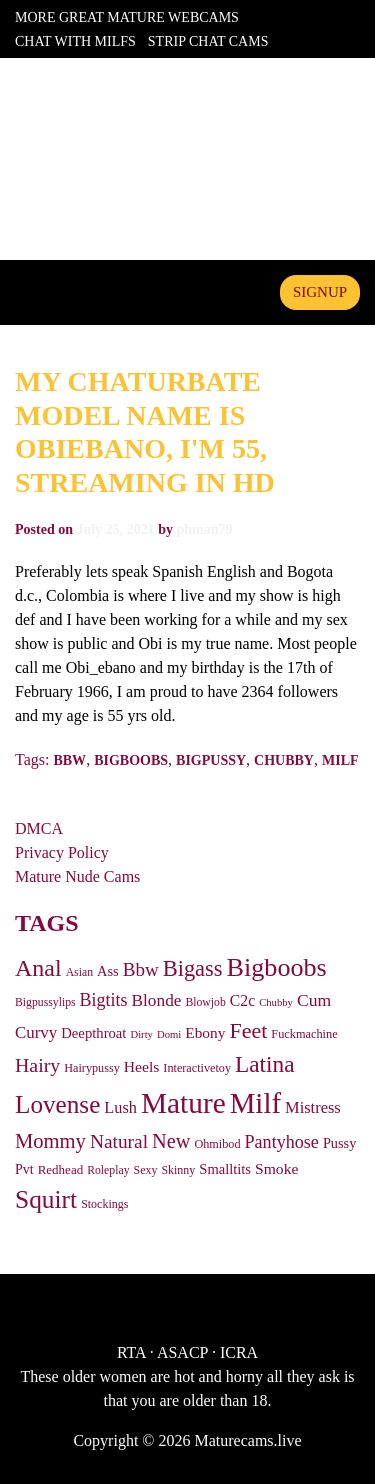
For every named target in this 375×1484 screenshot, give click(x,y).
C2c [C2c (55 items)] (242, 1000)
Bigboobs (131, 760)
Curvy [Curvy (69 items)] (36, 1032)
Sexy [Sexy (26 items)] (146, 1170)
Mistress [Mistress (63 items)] (313, 1107)
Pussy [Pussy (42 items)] (339, 1143)
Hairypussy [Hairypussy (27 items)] (92, 1068)
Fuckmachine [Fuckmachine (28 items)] (304, 1034)
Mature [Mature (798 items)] (183, 1103)
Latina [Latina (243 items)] (265, 1064)
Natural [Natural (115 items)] (119, 1141)
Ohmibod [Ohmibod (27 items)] (217, 1144)
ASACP (182, 1352)
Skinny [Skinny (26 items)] (178, 1170)
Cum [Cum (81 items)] (314, 1000)
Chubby (284, 760)
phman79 (204, 529)
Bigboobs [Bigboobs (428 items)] (277, 967)
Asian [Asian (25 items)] (79, 972)
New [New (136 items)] (171, 1141)
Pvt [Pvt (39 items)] (24, 1169)
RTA (131, 1352)
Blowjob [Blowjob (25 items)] (205, 1002)
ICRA (239, 1352)
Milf (340, 760)
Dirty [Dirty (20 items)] (141, 1034)
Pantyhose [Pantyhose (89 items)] (282, 1142)
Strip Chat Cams (208, 41)
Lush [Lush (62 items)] (120, 1107)
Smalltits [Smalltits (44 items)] (225, 1169)
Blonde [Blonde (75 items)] (157, 1000)
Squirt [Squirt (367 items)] (46, 1199)
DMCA (39, 828)
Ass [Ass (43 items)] (108, 971)
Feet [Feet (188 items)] (248, 1030)
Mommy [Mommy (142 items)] (50, 1141)
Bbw (69, 760)
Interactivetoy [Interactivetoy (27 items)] (197, 1068)
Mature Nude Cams (77, 876)
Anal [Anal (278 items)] (38, 968)
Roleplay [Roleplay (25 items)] (108, 1170)
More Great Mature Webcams (127, 17)
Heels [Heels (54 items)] (142, 1066)
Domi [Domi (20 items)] (169, 1034)
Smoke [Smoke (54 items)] (276, 1168)
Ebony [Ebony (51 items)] (205, 1032)
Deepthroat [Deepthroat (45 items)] (93, 1033)
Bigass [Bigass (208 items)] (193, 968)
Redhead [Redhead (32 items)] (61, 1169)
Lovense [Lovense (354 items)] (57, 1104)
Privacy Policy (62, 852)
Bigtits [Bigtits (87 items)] (104, 1000)
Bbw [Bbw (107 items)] (141, 969)
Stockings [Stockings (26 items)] (104, 1204)
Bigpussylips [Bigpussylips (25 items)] (45, 1002)
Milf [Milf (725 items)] (255, 1103)
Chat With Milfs (75, 41)
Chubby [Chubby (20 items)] (276, 1002)
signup (320, 292)
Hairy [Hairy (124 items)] (37, 1065)
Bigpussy (211, 760)
